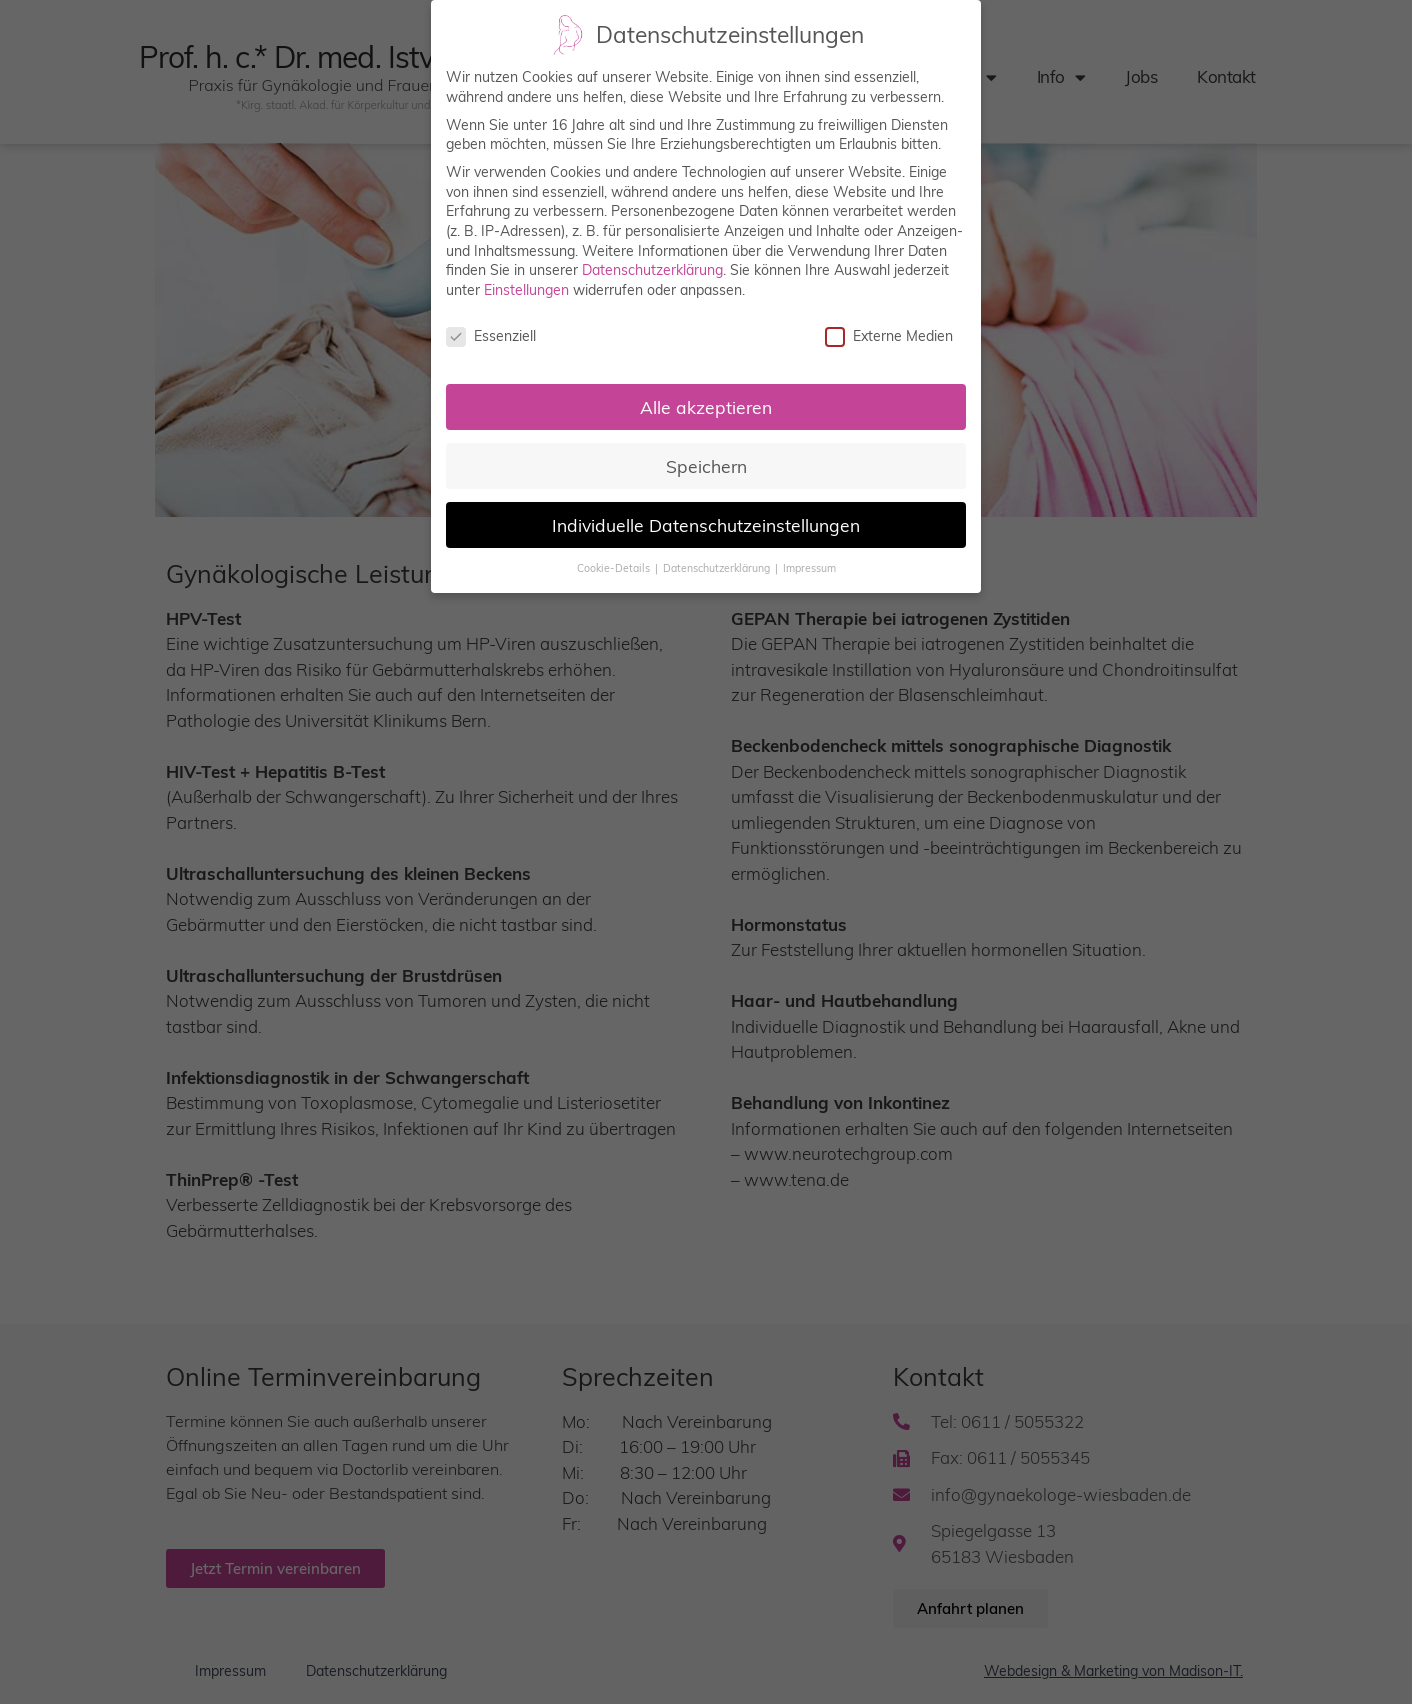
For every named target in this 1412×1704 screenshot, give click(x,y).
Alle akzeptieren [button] (706, 406)
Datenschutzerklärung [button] (718, 568)
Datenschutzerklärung (652, 269)
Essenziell (491, 335)
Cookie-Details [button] (615, 568)
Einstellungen (526, 289)
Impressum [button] (809, 568)
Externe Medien (889, 335)
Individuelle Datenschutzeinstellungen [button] (706, 524)
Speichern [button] (706, 465)
